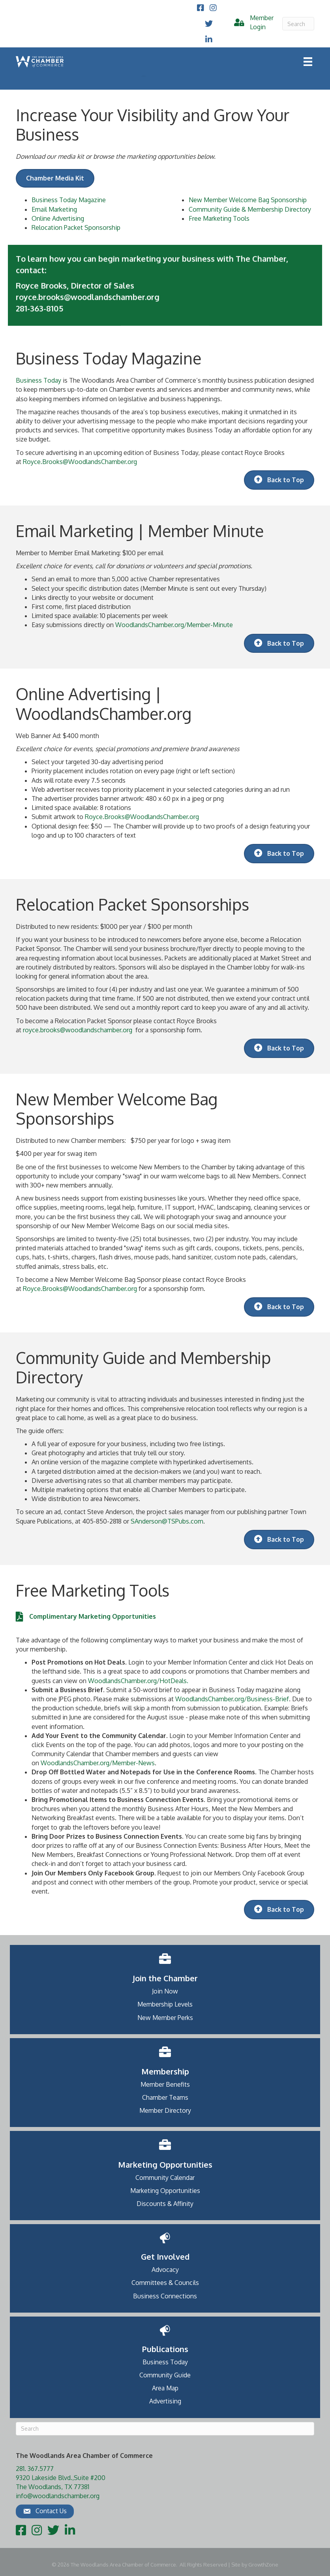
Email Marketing (54, 209)
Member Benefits (165, 2084)
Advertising (165, 2401)
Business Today (38, 380)
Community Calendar (165, 2177)
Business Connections (165, 2296)
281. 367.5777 (35, 2469)
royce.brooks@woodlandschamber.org (77, 1030)
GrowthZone (263, 2564)
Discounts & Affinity (165, 2204)
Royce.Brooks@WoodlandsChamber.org (80, 462)
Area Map (165, 2388)
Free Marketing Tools (219, 218)
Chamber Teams (165, 2097)
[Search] (298, 23)
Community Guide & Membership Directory (250, 209)
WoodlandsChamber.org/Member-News (98, 1763)
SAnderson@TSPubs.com (167, 1521)
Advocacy (165, 2269)
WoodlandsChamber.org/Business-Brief (232, 1699)
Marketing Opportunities (165, 2191)
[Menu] (308, 61)
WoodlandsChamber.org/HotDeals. (138, 1681)
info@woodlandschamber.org (57, 2496)
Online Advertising (58, 218)
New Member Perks (165, 2018)
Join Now (165, 1991)
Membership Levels (165, 2004)
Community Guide (165, 2375)
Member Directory (165, 2110)
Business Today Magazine (69, 200)
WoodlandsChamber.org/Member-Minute (174, 625)
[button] (45, 2511)
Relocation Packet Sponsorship (76, 227)
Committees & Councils (165, 2283)
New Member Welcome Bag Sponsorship (248, 200)
